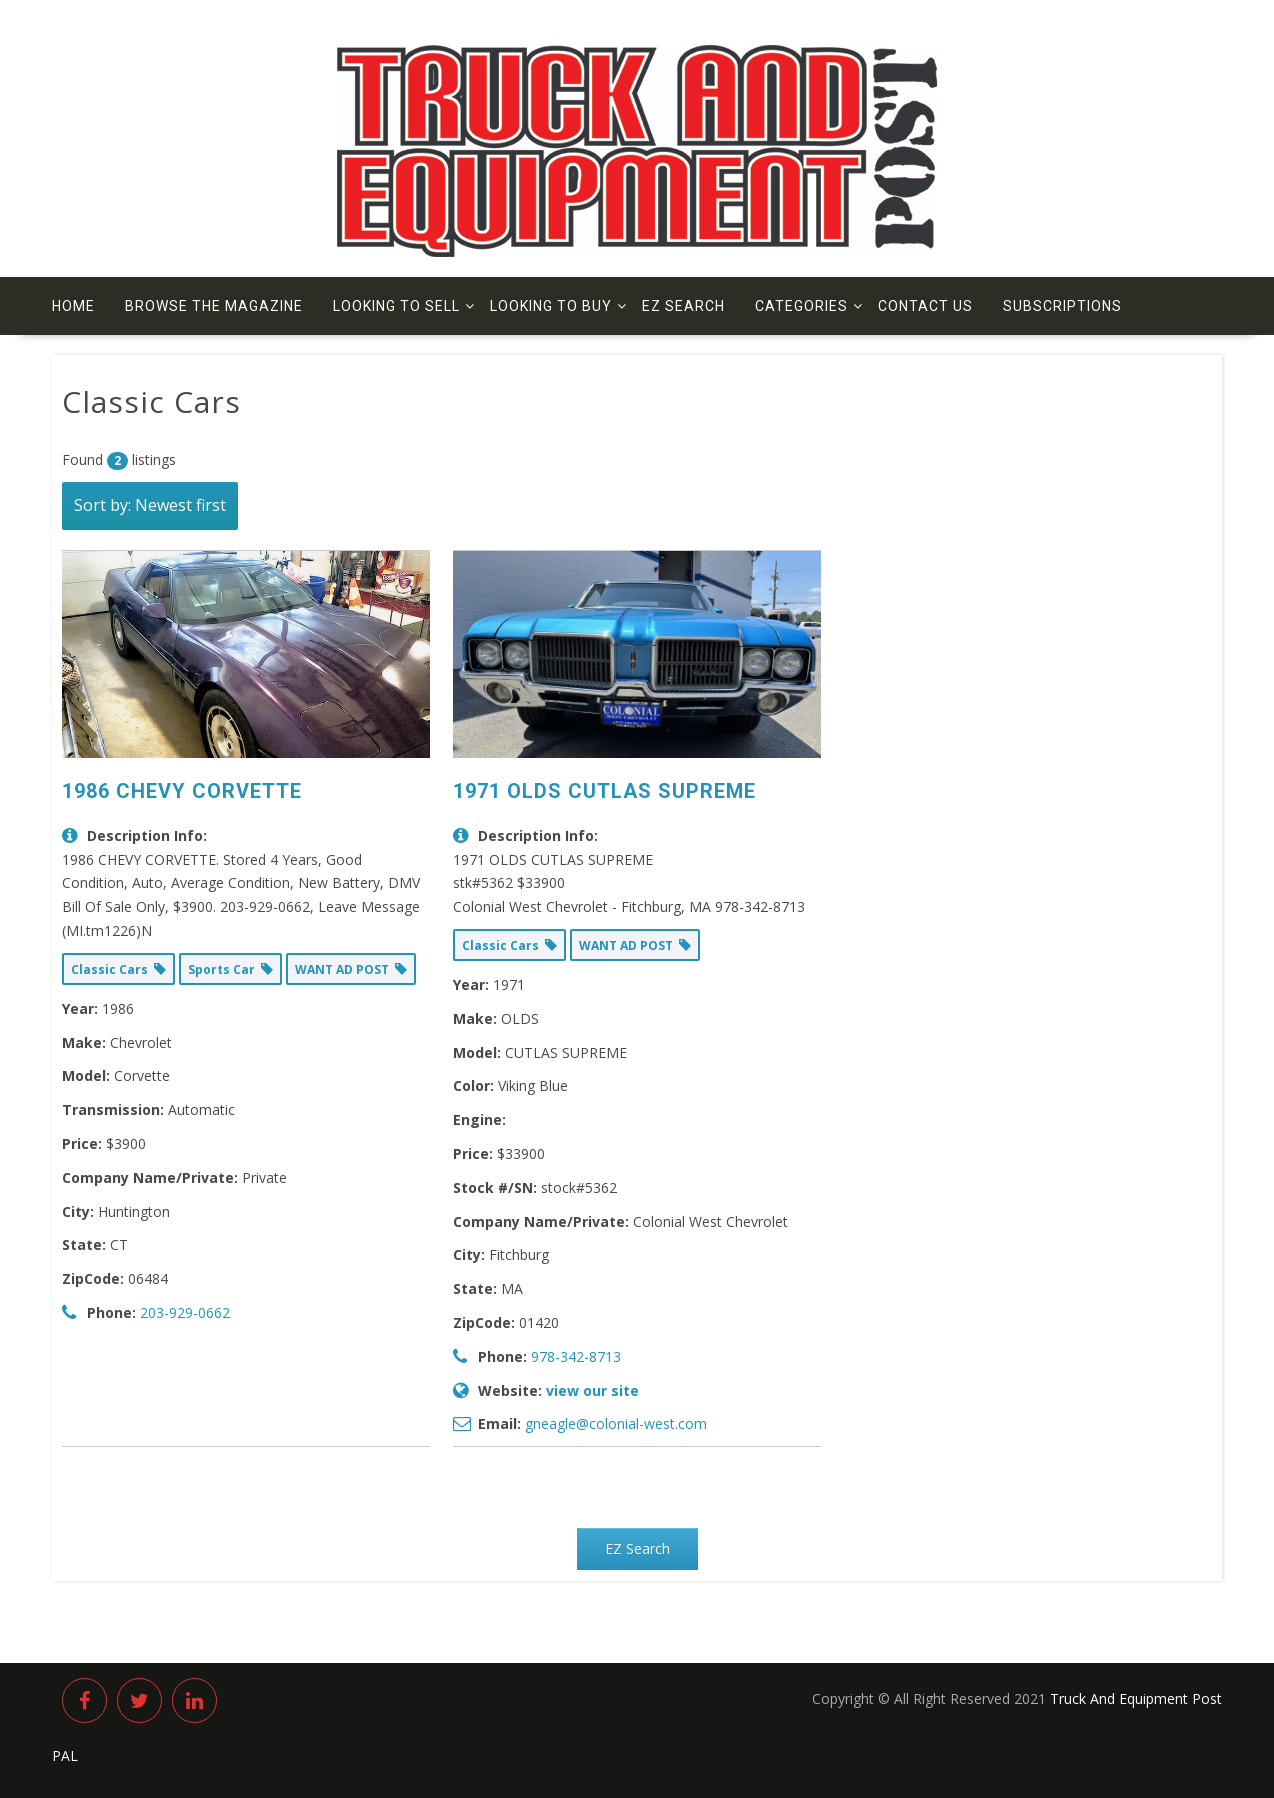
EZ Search (683, 306)
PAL (65, 1755)
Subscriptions (1062, 306)
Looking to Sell (396, 306)
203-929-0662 (185, 1312)
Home (73, 306)
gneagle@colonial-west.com (616, 1423)
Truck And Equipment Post (1136, 1698)
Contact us (925, 306)
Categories (801, 306)
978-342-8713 (576, 1356)
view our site (592, 1390)
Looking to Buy (551, 306)
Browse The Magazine (214, 306)
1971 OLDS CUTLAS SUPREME (604, 791)
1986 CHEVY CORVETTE (182, 791)
